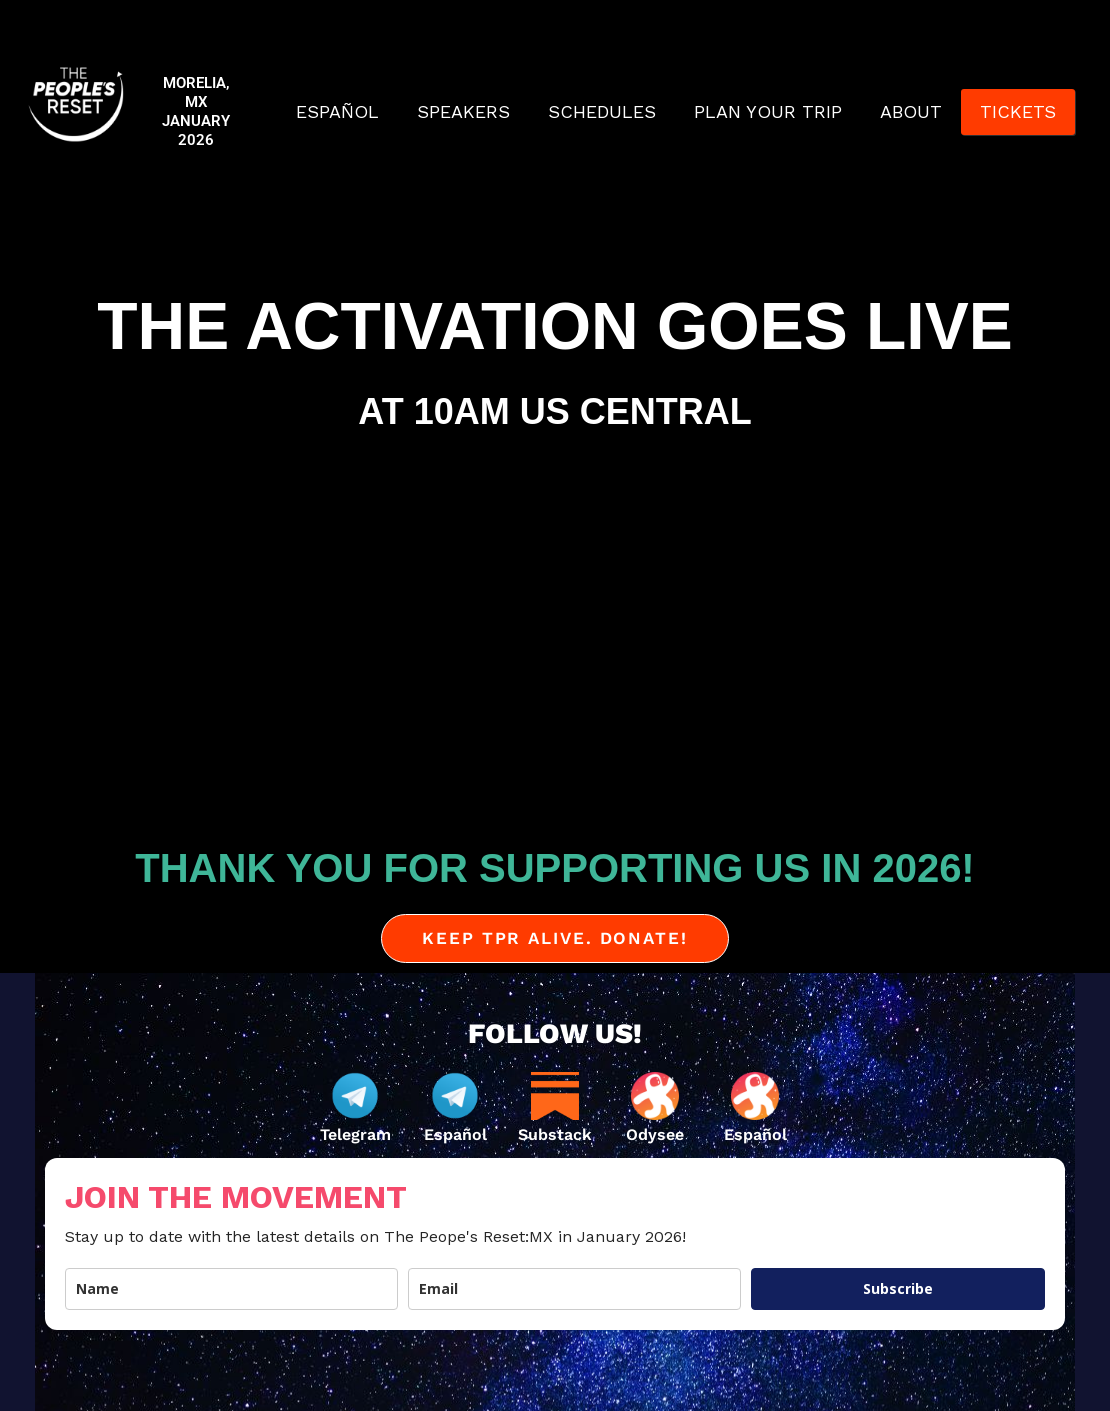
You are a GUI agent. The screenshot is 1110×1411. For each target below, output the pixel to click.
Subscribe (898, 1288)
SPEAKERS (463, 111)
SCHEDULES (602, 111)
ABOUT (911, 111)
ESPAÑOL (337, 111)
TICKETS (1018, 111)
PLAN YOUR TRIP (768, 111)
